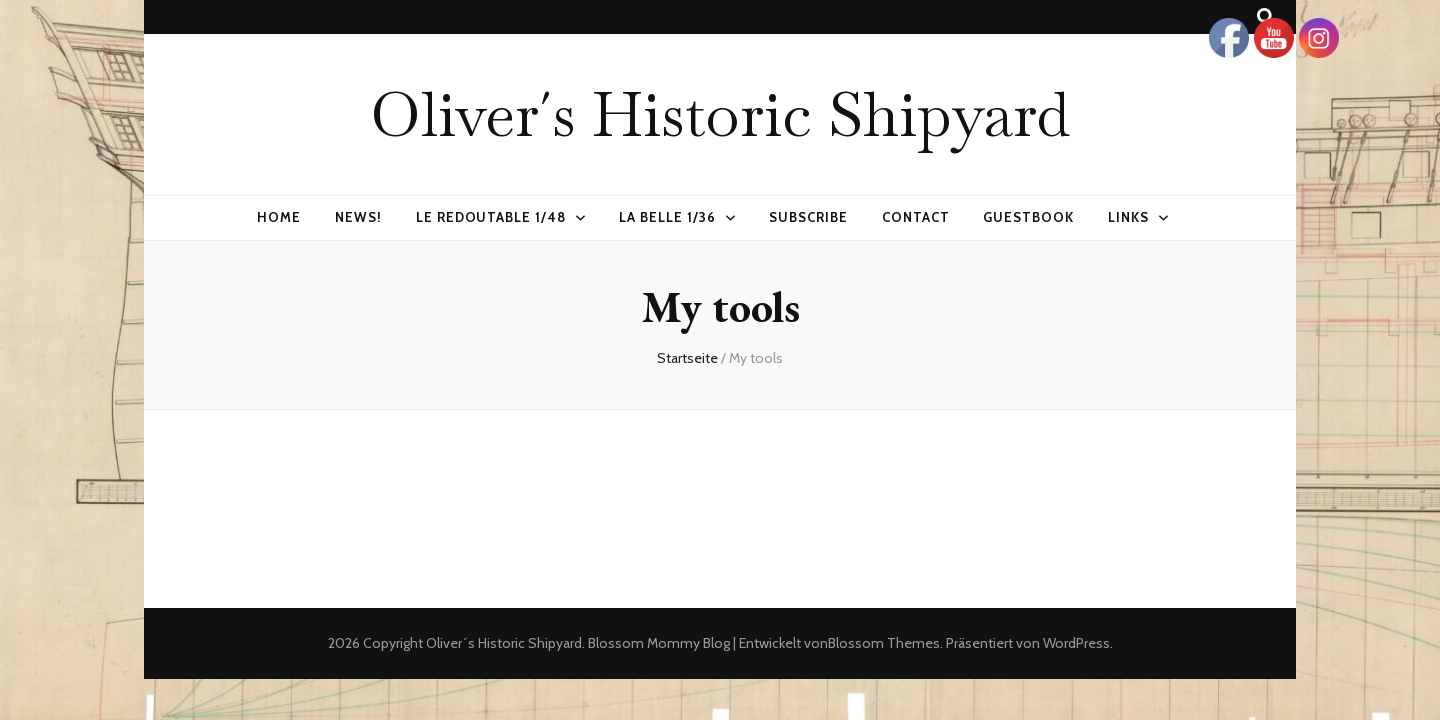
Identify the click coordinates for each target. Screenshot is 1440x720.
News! (358, 217)
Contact (916, 217)
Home (279, 217)
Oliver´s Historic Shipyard (720, 114)
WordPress (1076, 643)
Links (1128, 217)
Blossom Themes (884, 643)
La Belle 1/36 (667, 217)
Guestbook (1028, 217)
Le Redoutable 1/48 (491, 217)
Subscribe (808, 217)
